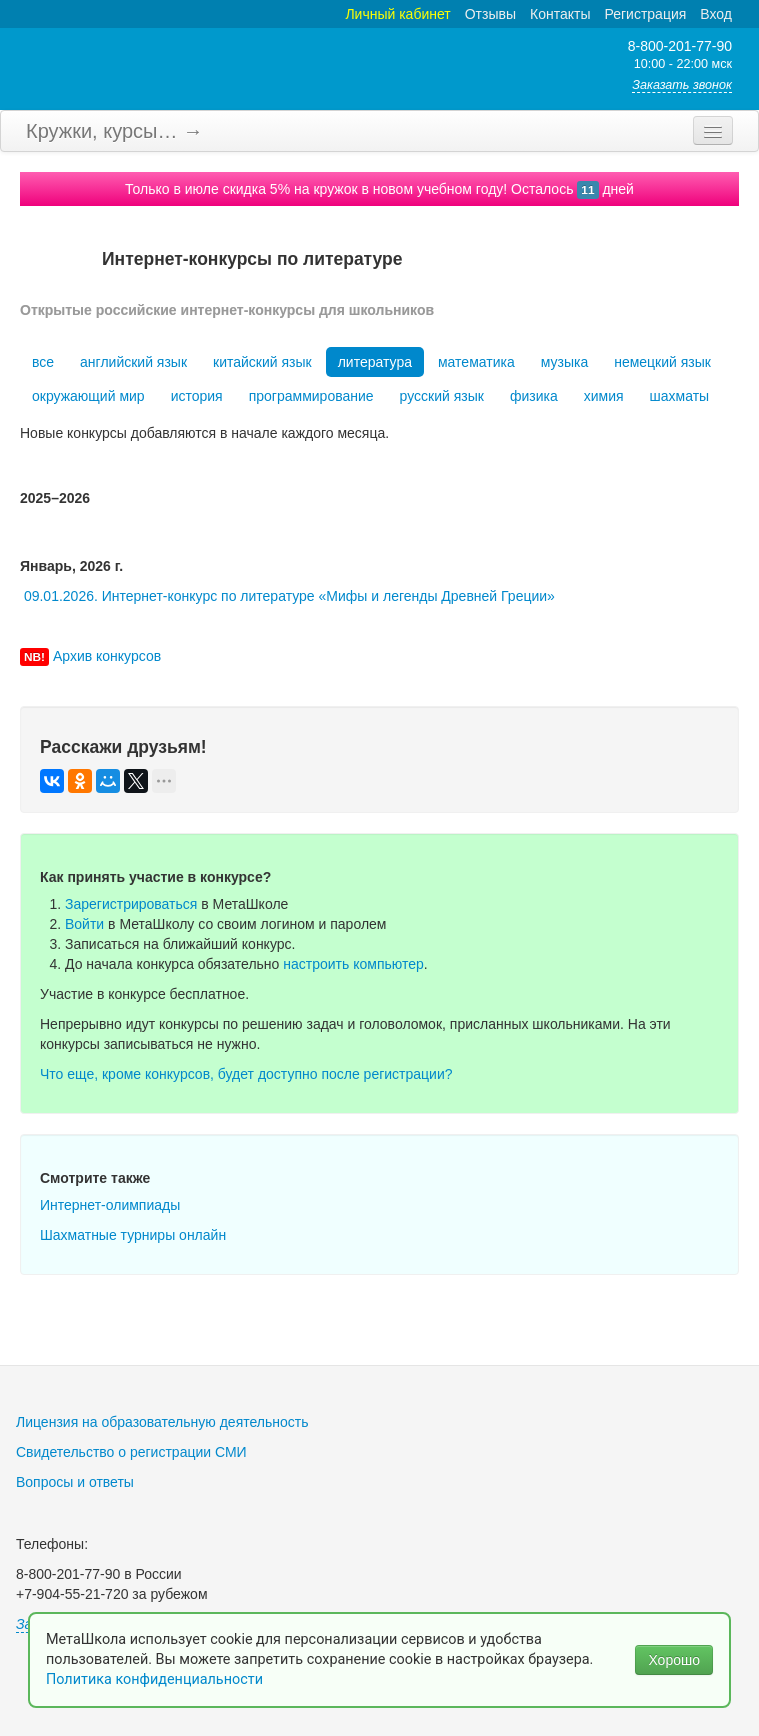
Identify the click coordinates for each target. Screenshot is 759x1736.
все (43, 362)
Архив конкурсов (107, 656)
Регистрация (645, 14)
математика (476, 362)
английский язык (133, 362)
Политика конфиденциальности (156, 1679)
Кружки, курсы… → (114, 131)
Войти (84, 924)
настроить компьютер (353, 964)
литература (375, 362)
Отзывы (490, 14)
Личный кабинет (397, 14)
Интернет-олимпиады (110, 1205)
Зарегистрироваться (131, 904)
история (197, 396)
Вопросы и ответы (75, 1482)
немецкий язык (662, 362)
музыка (564, 362)
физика (534, 396)
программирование (311, 396)
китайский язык (262, 362)
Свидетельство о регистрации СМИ (131, 1452)
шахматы (680, 396)
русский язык (442, 396)
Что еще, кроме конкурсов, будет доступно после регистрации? (246, 1074)
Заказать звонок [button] (682, 85)
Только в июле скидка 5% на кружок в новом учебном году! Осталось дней (379, 189)
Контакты (560, 14)
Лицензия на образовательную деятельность (162, 1422)
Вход (716, 14)
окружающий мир (88, 396)
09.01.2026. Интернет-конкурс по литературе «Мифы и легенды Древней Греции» (289, 596)
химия (604, 396)
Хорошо (674, 1660)
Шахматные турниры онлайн (133, 1235)
